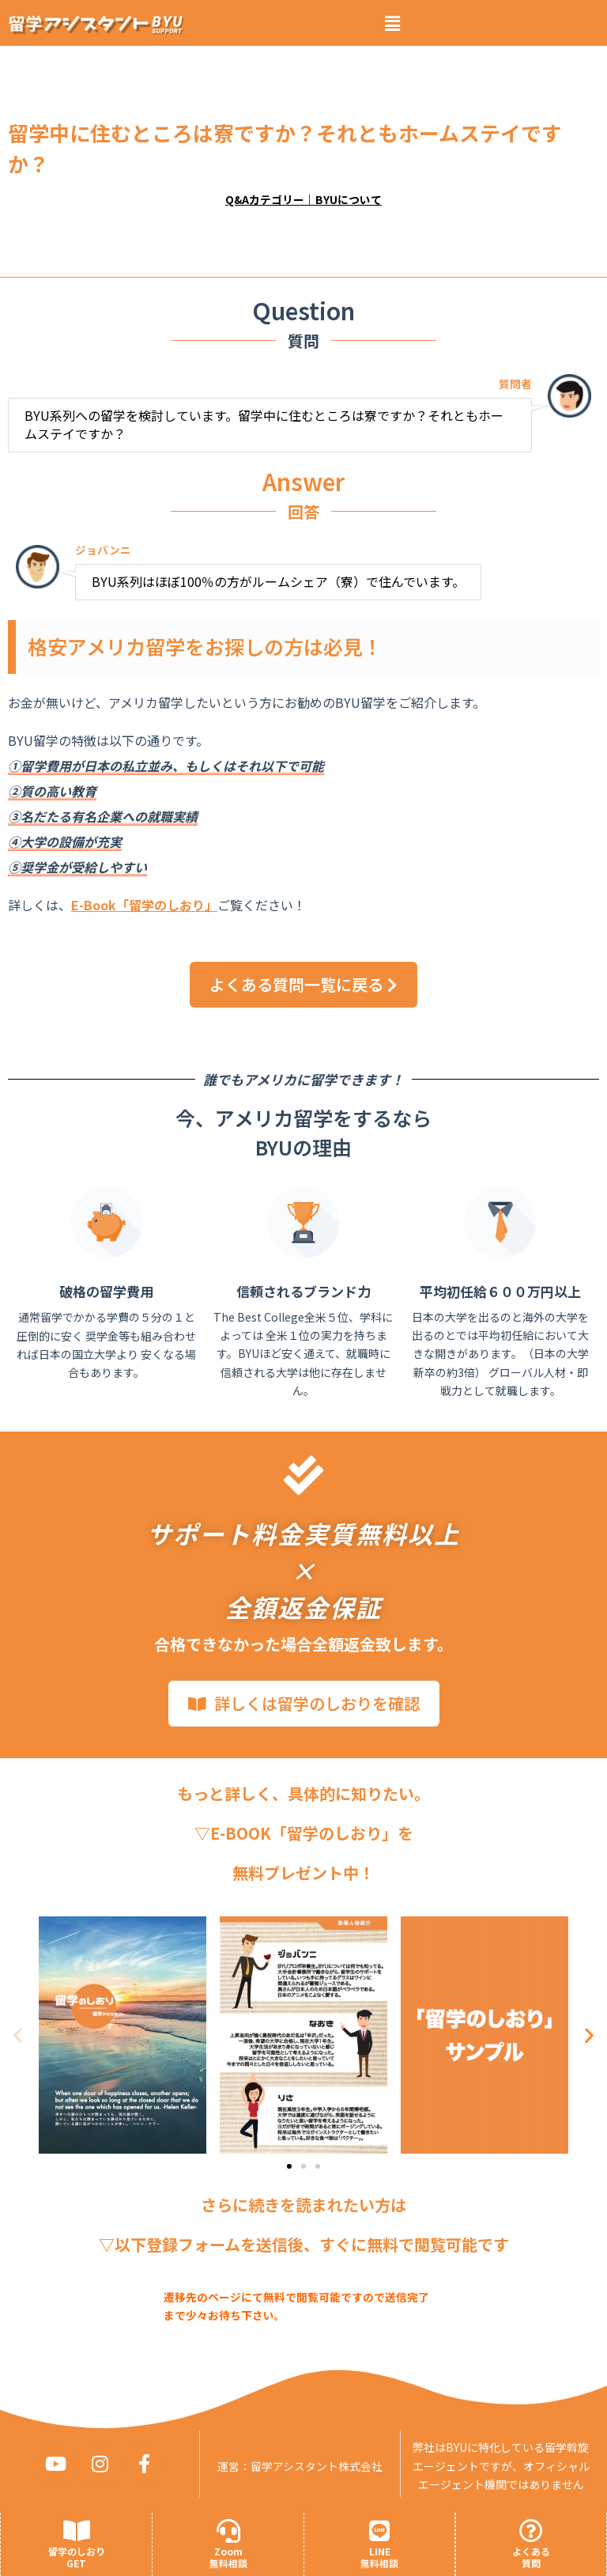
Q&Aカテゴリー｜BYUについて (303, 199)
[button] (392, 22)
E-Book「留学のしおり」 (144, 904)
